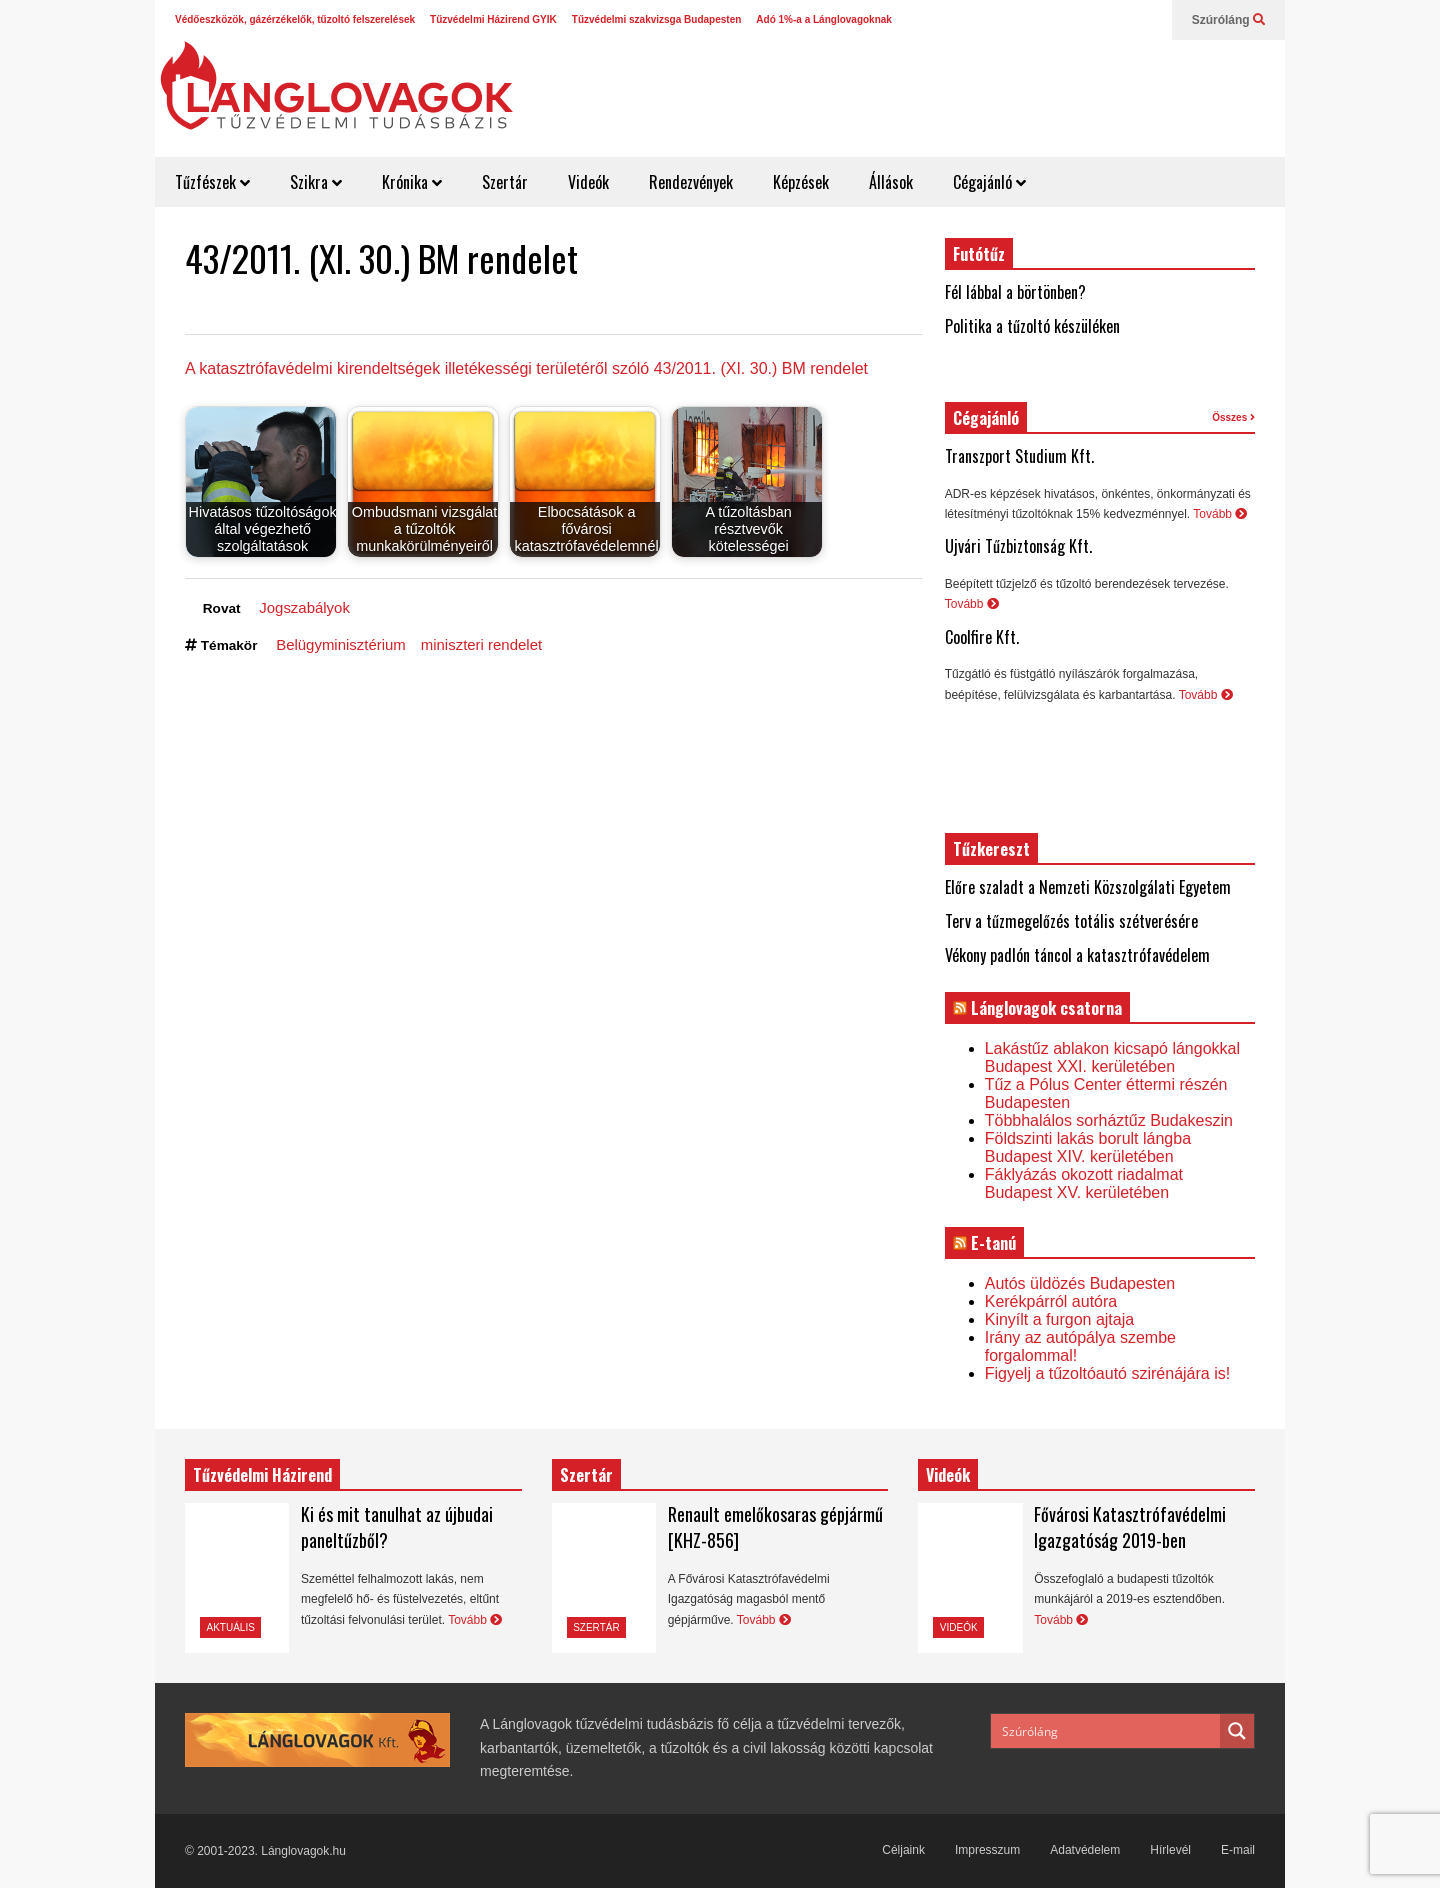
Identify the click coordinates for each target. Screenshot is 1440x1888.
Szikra (316, 182)
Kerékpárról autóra (1051, 1301)
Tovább (1220, 514)
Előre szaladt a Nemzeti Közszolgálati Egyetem (1088, 887)
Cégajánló (989, 182)
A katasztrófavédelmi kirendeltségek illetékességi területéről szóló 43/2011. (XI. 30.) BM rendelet (526, 368)
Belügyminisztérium (341, 644)
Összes (1233, 417)
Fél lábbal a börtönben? (1015, 292)
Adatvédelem (1085, 1850)
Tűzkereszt (991, 849)
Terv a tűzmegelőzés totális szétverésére (1071, 921)
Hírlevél (1170, 1850)
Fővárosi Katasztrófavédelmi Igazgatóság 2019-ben (1130, 1527)
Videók (588, 182)
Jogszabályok (304, 607)
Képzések (801, 182)
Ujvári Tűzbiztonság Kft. (1018, 546)
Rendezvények (691, 182)
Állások (891, 182)
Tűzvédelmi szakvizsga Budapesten (657, 19)
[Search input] (1106, 1731)
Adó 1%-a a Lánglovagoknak (824, 19)
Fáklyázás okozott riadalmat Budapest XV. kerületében (1084, 1183)
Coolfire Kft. (982, 637)
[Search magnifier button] (1237, 1731)
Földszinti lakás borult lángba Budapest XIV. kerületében (1088, 1147)
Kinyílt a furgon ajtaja (1059, 1319)
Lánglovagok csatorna (1046, 1008)
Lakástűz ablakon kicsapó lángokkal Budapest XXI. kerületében (1112, 1057)
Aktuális (231, 1627)
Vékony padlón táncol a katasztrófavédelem (1077, 955)
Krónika (412, 182)
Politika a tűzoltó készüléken (1032, 326)
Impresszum (987, 1850)
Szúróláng (1228, 20)
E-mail (1238, 1850)
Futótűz (979, 254)
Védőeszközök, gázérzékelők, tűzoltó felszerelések (295, 19)
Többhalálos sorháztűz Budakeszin (1109, 1120)
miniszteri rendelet (481, 644)
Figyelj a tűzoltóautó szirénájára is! (1107, 1373)
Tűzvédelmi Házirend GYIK (493, 19)
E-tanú (993, 1243)
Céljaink (903, 1850)
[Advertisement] (916, 90)
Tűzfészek (212, 182)
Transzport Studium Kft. (1019, 456)
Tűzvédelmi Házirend (262, 1475)
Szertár (505, 182)
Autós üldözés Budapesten (1080, 1283)
